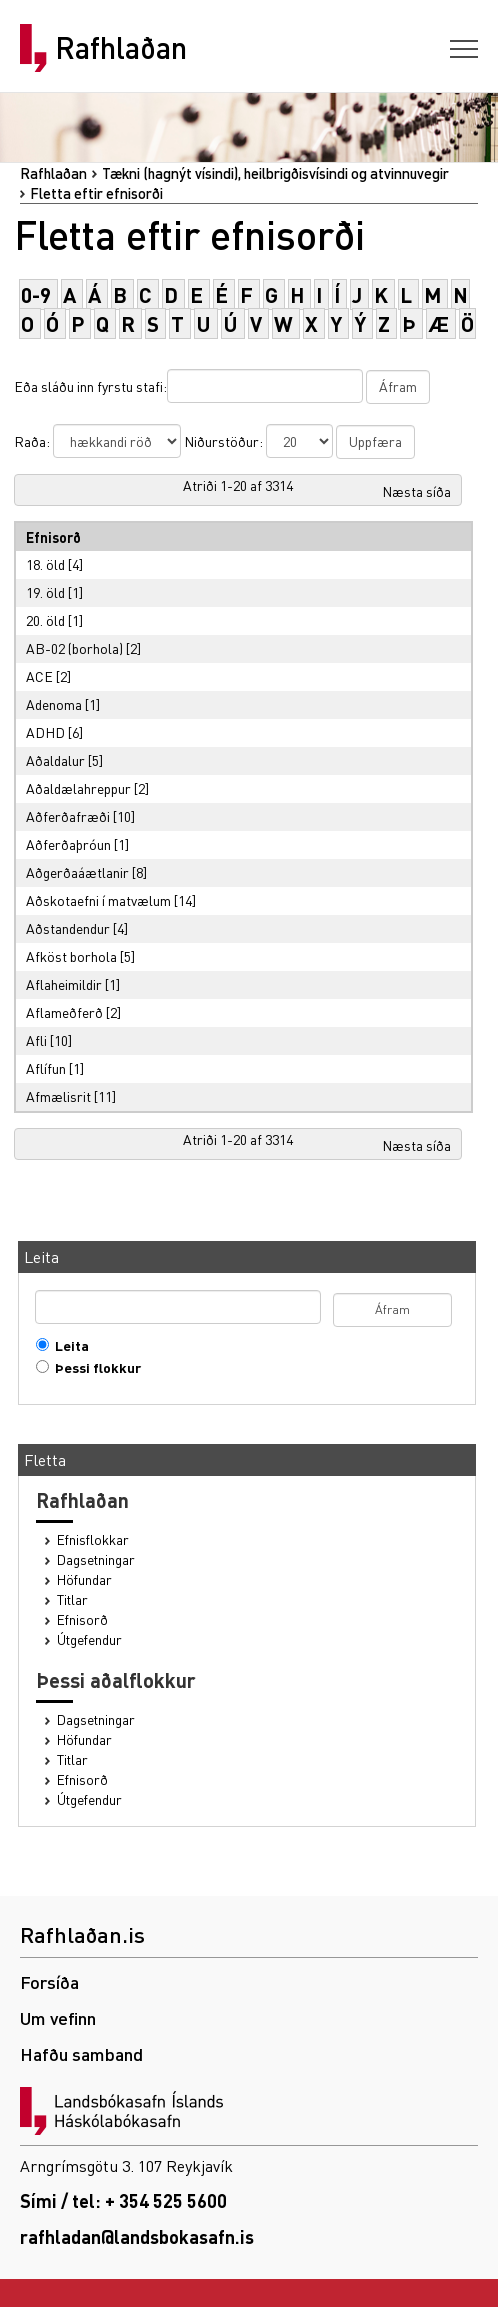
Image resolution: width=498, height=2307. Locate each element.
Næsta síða (416, 491)
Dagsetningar (96, 1559)
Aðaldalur (55, 760)
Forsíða (49, 1981)
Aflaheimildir (64, 984)
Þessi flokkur (93, 1367)
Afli (36, 1040)
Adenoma (54, 704)
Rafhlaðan (121, 48)
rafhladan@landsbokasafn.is (137, 2236)
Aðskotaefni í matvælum (98, 900)
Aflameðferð (64, 1012)
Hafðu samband (81, 2053)
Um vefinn (58, 2017)
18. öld (45, 564)
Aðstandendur (68, 928)
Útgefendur (89, 1639)
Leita (67, 1345)
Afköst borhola (71, 956)
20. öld (45, 620)
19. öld (45, 592)
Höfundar (84, 1579)
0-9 (36, 294)
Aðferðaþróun (68, 844)
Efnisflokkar (93, 1539)
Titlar (72, 1599)
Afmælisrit (58, 1096)
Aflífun (46, 1068)
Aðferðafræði (68, 816)
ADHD (45, 732)
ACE (39, 676)
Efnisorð (82, 1619)
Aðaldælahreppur (78, 788)
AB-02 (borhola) (74, 648)
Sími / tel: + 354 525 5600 (123, 2200)
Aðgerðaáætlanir (77, 872)
